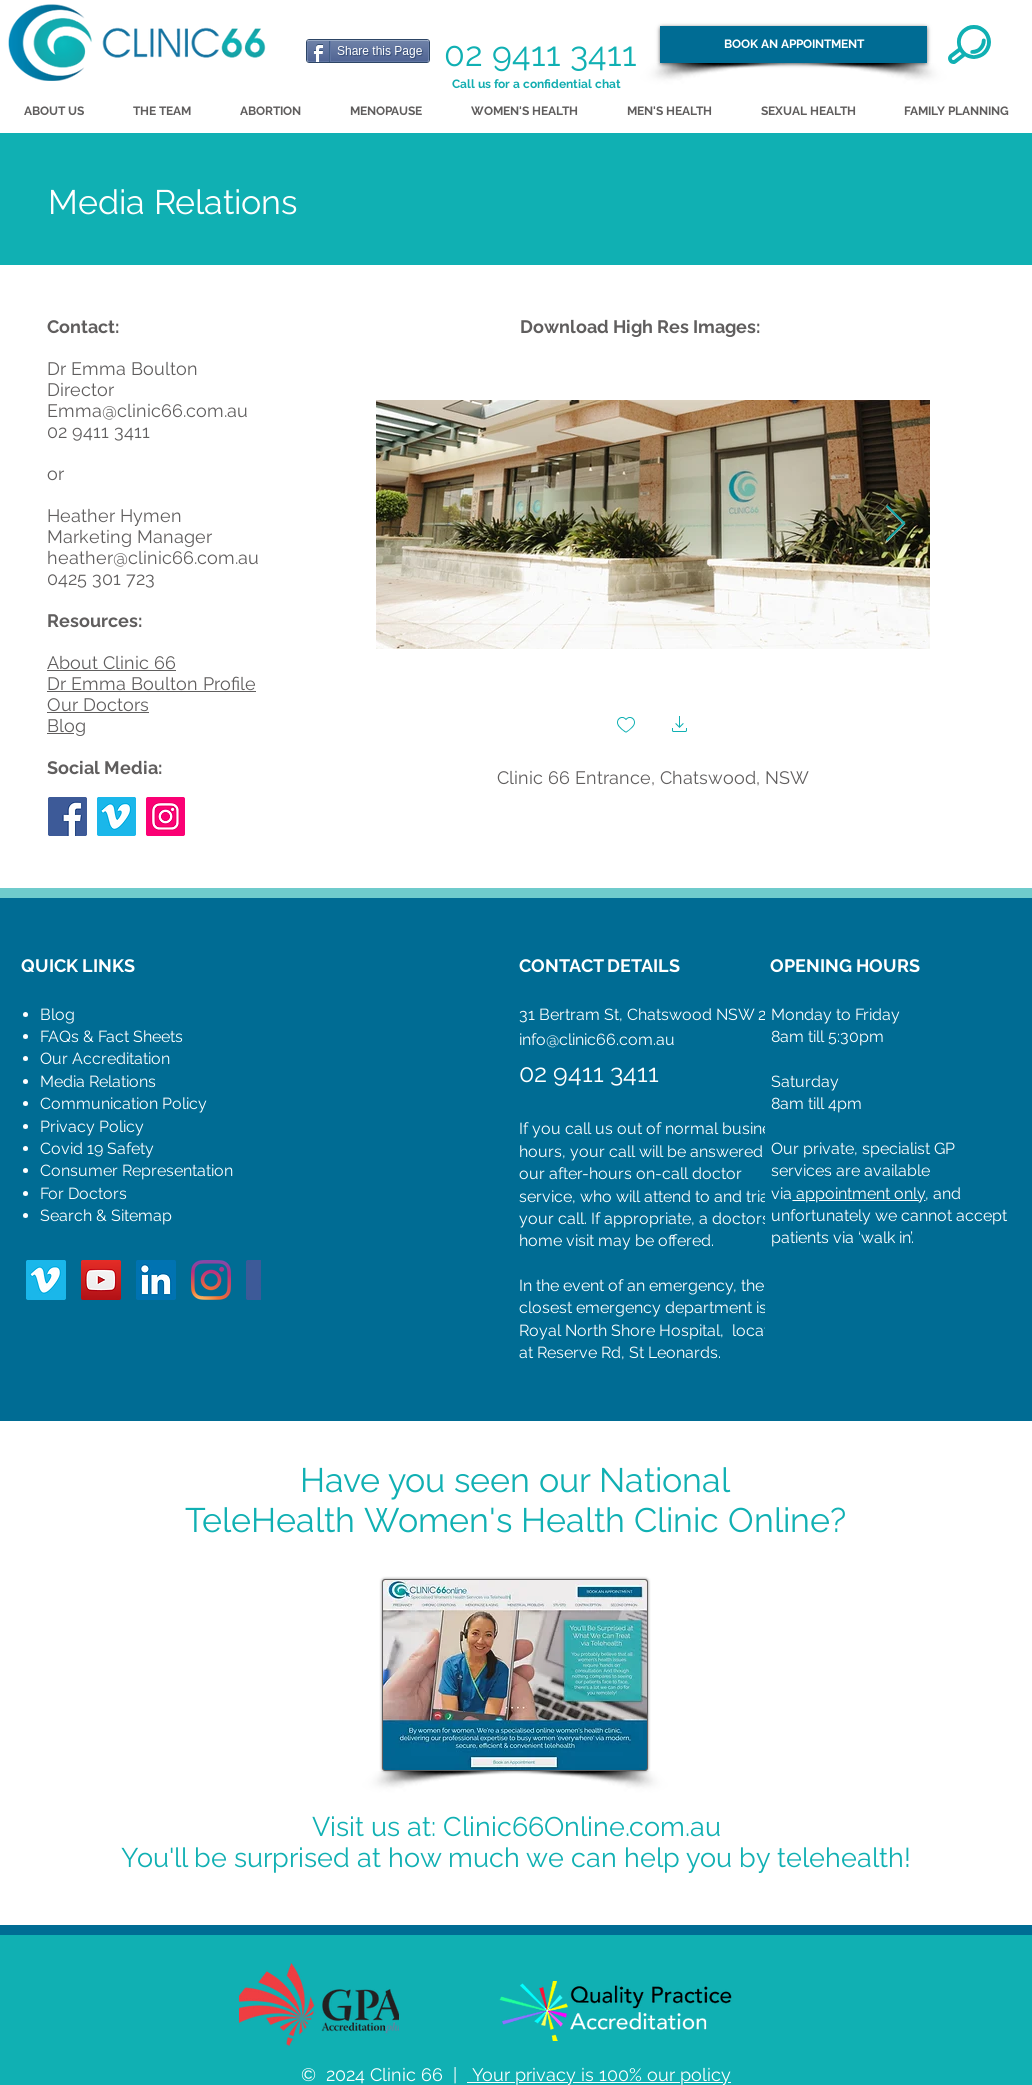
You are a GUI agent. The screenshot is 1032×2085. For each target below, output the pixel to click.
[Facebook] (67, 816)
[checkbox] (626, 726)
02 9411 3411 (540, 54)
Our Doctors (98, 704)
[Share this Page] (368, 51)
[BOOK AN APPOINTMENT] (793, 44)
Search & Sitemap (106, 1215)
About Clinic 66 (111, 662)
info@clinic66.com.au (597, 1039)
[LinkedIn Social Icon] (156, 1280)
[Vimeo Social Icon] (116, 816)
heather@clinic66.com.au (153, 557)
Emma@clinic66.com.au (147, 410)
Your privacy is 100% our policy (599, 2074)
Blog (66, 725)
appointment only (858, 1193)
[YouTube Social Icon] (101, 1280)
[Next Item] (895, 524)
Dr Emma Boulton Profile (151, 683)
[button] (680, 726)
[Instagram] (165, 816)
